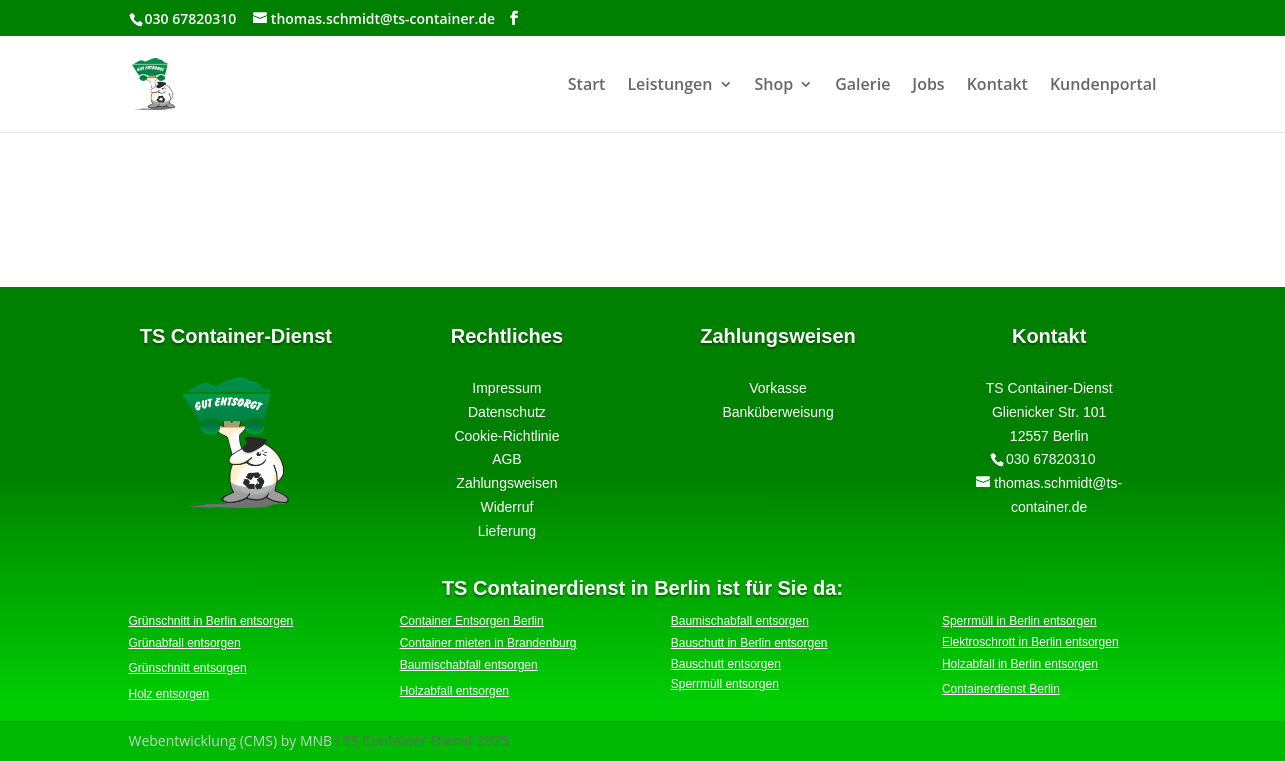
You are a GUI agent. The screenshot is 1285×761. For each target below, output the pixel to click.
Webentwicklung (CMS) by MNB (231, 740)
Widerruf (506, 507)
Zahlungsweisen (506, 483)
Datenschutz (507, 412)
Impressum (506, 388)
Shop (774, 86)
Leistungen (669, 86)
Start (587, 86)
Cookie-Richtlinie (506, 436)
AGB (507, 459)
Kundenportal (1103, 86)
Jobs (928, 86)
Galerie (862, 86)
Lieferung (507, 531)
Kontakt (997, 86)
